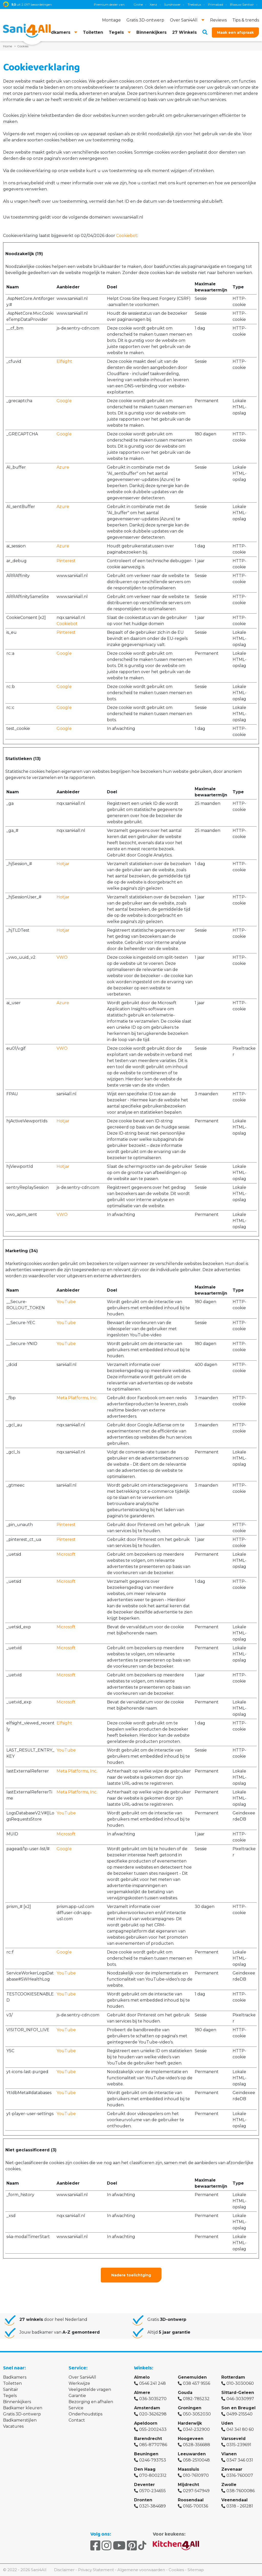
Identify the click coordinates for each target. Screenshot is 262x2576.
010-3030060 (240, 2383)
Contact (77, 2420)
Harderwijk (190, 2423)
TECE (183, 4)
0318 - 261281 (239, 2506)
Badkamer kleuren (22, 2407)
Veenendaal (234, 2500)
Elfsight (64, 361)
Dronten (143, 2500)
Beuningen (146, 2453)
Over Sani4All (82, 2377)
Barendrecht (148, 2438)
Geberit (166, 4)
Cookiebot (126, 235)
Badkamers (14, 2377)
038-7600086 (240, 2490)
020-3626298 (153, 2414)
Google (64, 400)
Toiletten (12, 2383)
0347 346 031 (239, 2460)
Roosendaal (191, 2500)
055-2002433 (153, 2429)
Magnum (201, 4)
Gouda (185, 2392)
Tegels (10, 2395)
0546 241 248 (152, 2383)
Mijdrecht (188, 2484)
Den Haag (145, 2469)
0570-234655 (152, 2490)
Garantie (77, 2395)
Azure (63, 467)
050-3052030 (197, 2414)
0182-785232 (196, 2398)
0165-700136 (195, 2506)
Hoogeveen (190, 2438)
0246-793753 (152, 2460)
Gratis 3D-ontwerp (22, 2414)
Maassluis (188, 2469)
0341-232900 (196, 2429)
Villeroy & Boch (243, 4)
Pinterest (66, 560)
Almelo (142, 2377)
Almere (142, 2392)
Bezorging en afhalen (91, 2401)
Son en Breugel (238, 2407)
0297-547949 (196, 2490)
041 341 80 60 (240, 2429)
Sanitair (10, 2389)
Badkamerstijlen (20, 2420)
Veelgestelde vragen (90, 2389)
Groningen (189, 2407)
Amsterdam (147, 2407)
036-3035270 (153, 2398)
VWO (62, 957)
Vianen (229, 2453)
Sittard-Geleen (237, 2392)
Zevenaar (231, 2469)
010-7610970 (196, 2475)
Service (76, 2407)
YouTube (66, 1301)
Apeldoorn (145, 2423)
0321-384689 (152, 2506)
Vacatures (13, 2426)
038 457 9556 (196, 2383)
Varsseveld (233, 2438)
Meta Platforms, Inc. (77, 1397)
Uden (227, 2423)
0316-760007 (239, 2475)
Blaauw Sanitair (142, 4)
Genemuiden (192, 2377)
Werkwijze (79, 2383)
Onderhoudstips (85, 2414)
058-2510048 (196, 2460)
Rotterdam (233, 2377)
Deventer (144, 2484)
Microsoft (66, 1554)
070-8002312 (153, 2475)
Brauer (220, 4)
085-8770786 (153, 2444)
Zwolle (228, 2484)
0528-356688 (196, 2444)
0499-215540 (239, 2414)
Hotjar (63, 863)
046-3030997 (240, 2398)
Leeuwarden (192, 2453)
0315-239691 (238, 2444)
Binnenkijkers (17, 2401)
